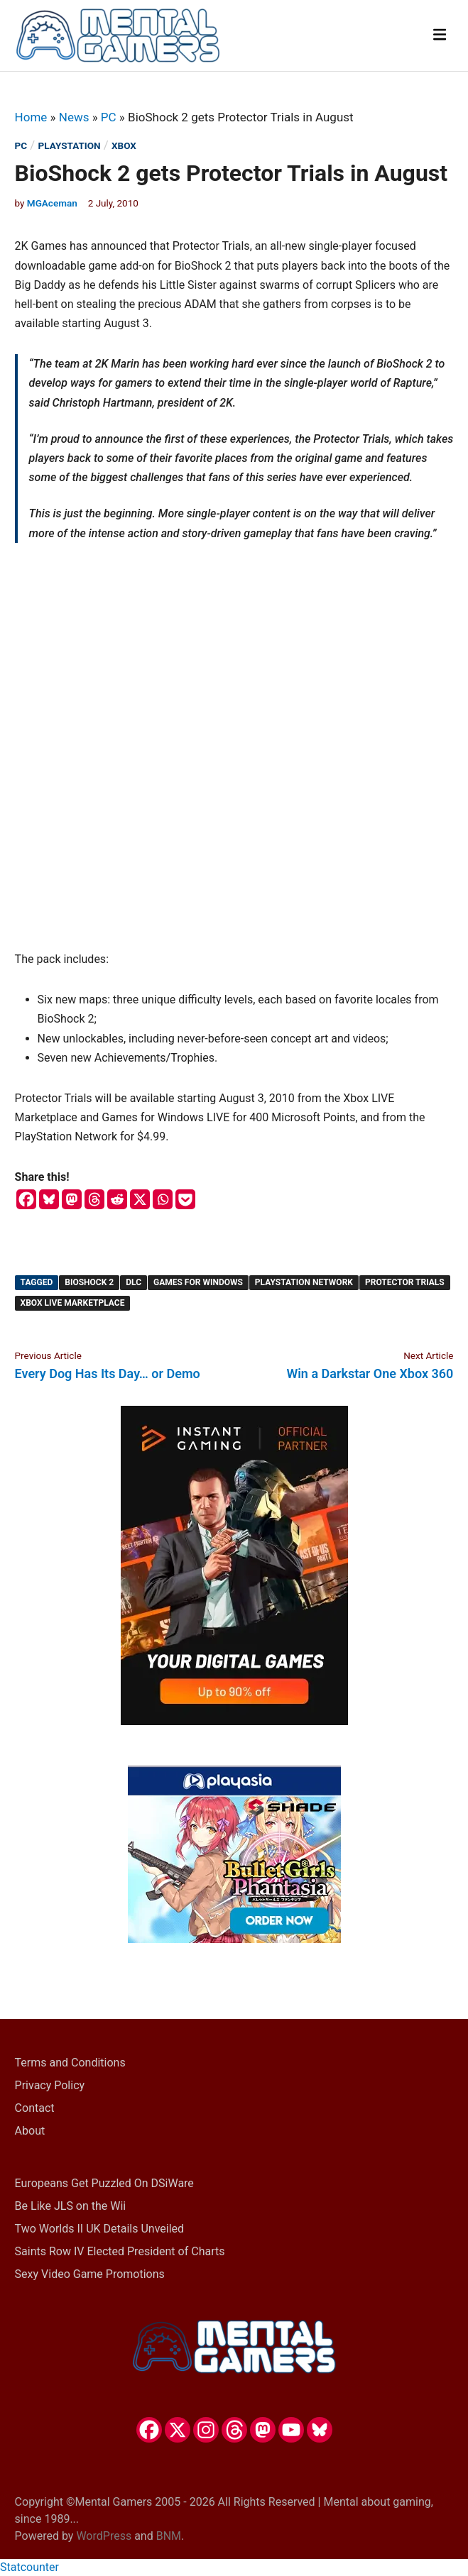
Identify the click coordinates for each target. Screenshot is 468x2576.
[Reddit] (117, 1199)
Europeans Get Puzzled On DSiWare (104, 2183)
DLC (133, 1282)
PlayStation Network (304, 1282)
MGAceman (52, 203)
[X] (140, 1199)
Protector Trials (405, 1282)
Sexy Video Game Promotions (90, 2274)
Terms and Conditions (70, 2062)
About (30, 2130)
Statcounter (29, 2567)
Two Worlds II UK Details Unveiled (99, 2228)
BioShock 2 (89, 1282)
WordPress (103, 2536)
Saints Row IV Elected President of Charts (120, 2251)
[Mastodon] (72, 1199)
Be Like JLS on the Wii (70, 2206)
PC (108, 117)
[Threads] (94, 1199)
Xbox (123, 145)
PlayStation (69, 145)
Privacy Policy (50, 2085)
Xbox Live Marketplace (73, 1303)
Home (31, 117)
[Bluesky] (49, 1199)
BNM (168, 2536)
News (74, 117)
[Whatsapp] (163, 1199)
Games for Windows (198, 1282)
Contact (35, 2108)
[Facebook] (26, 1199)
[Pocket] (185, 1199)
